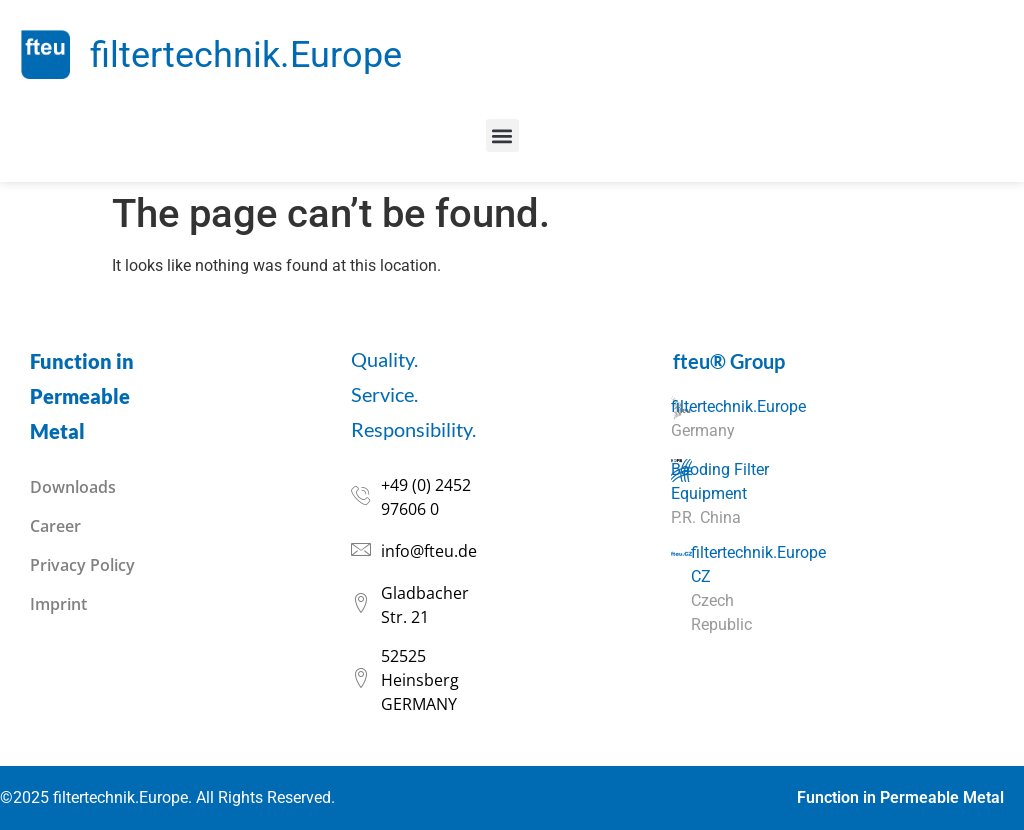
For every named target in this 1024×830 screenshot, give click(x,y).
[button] (502, 135)
